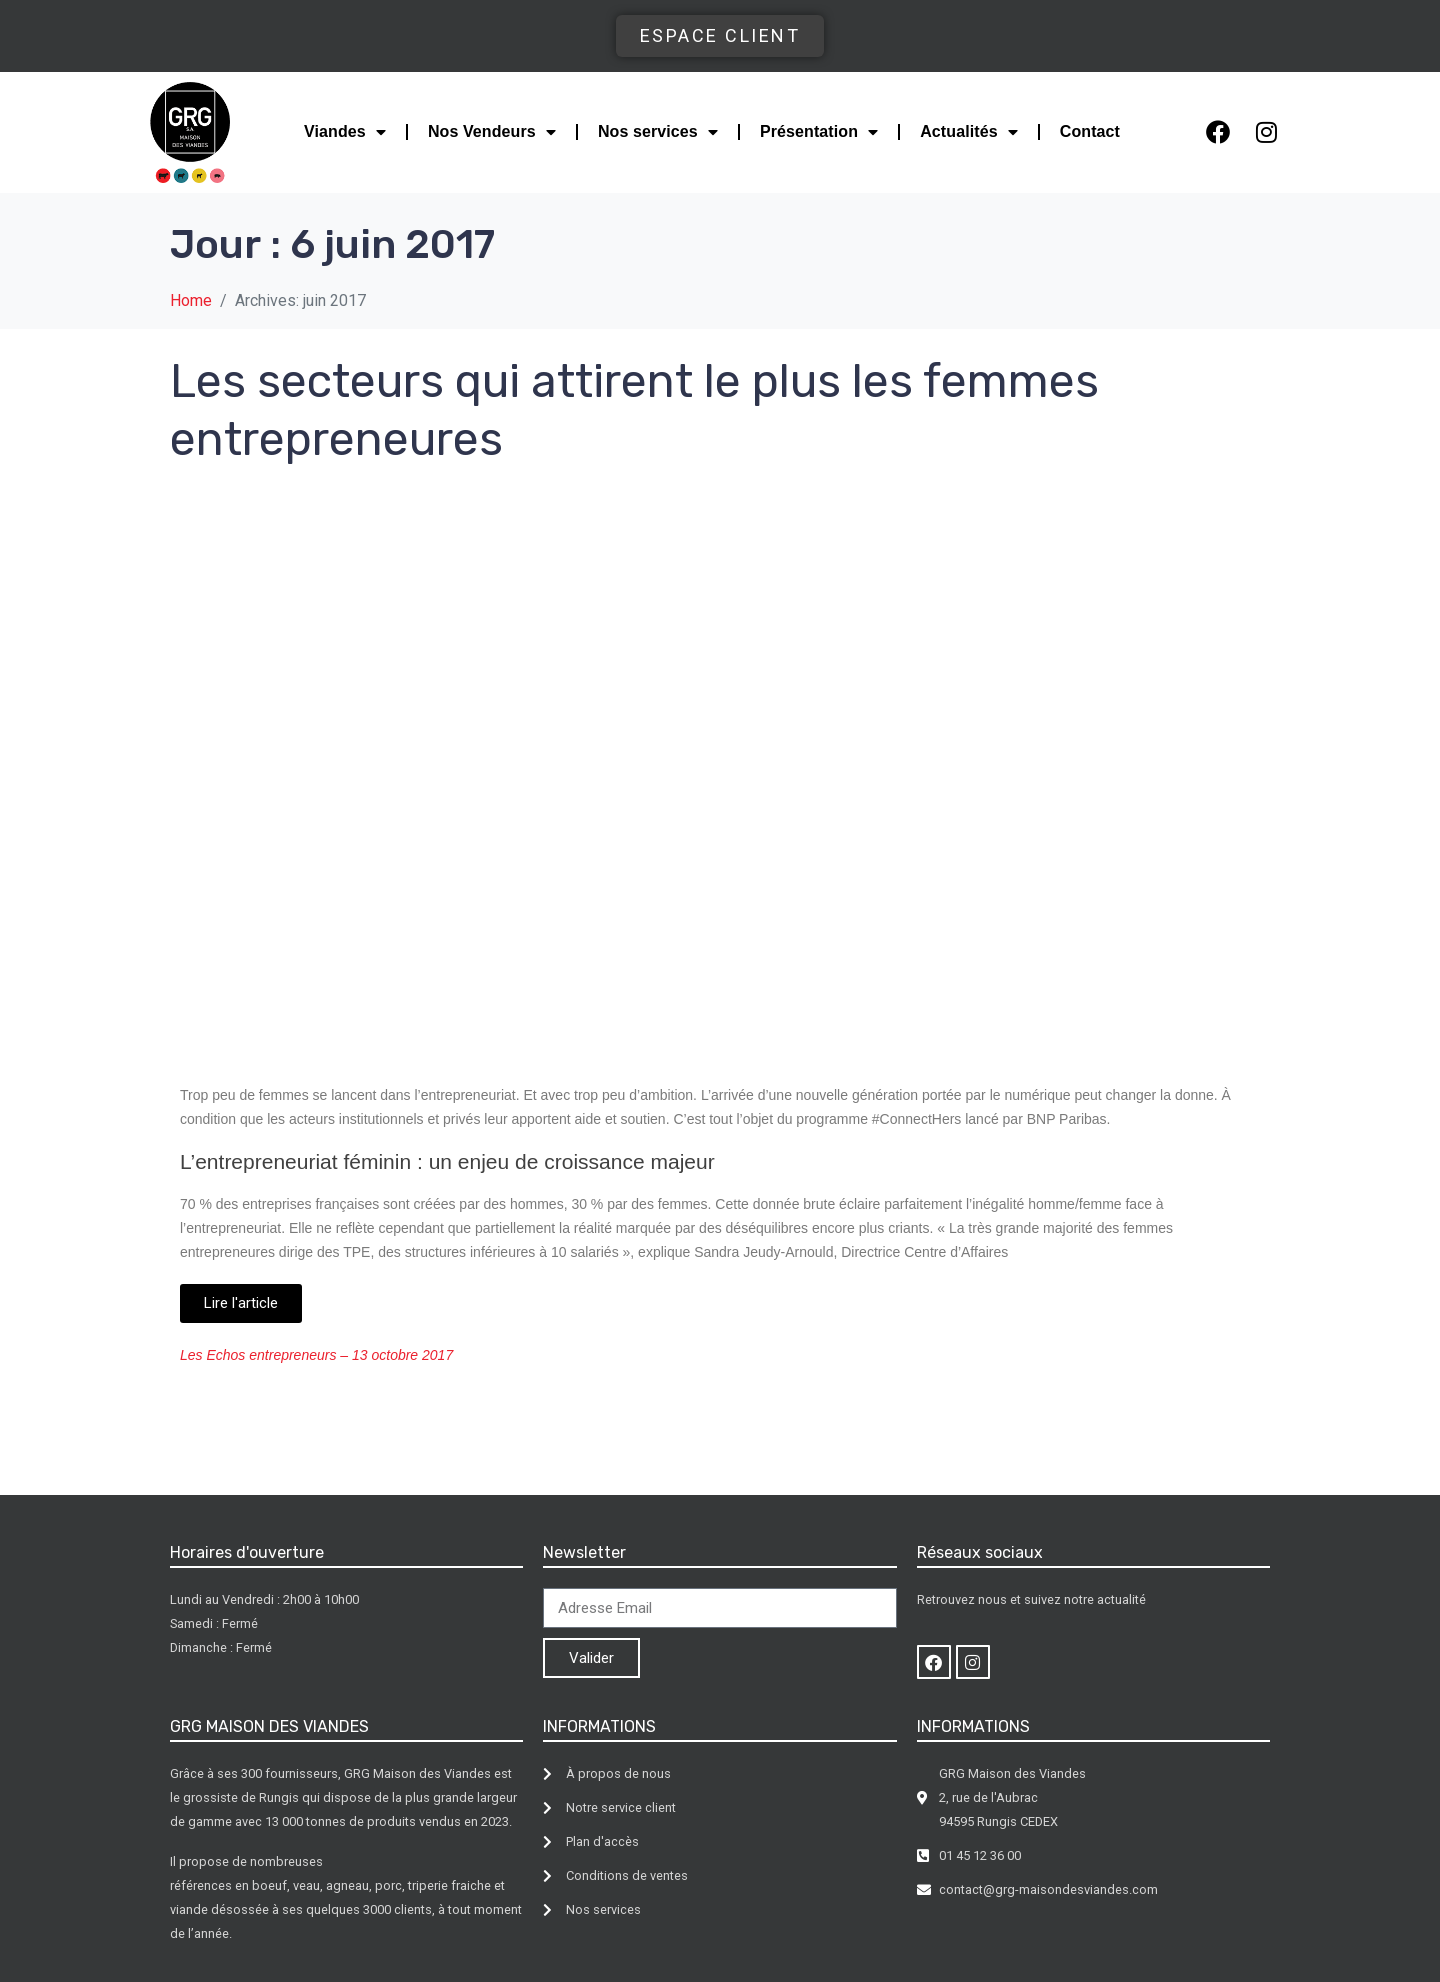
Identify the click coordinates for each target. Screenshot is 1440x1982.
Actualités (969, 132)
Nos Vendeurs (492, 132)
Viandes (345, 132)
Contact (1090, 131)
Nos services (658, 132)
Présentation (819, 132)
